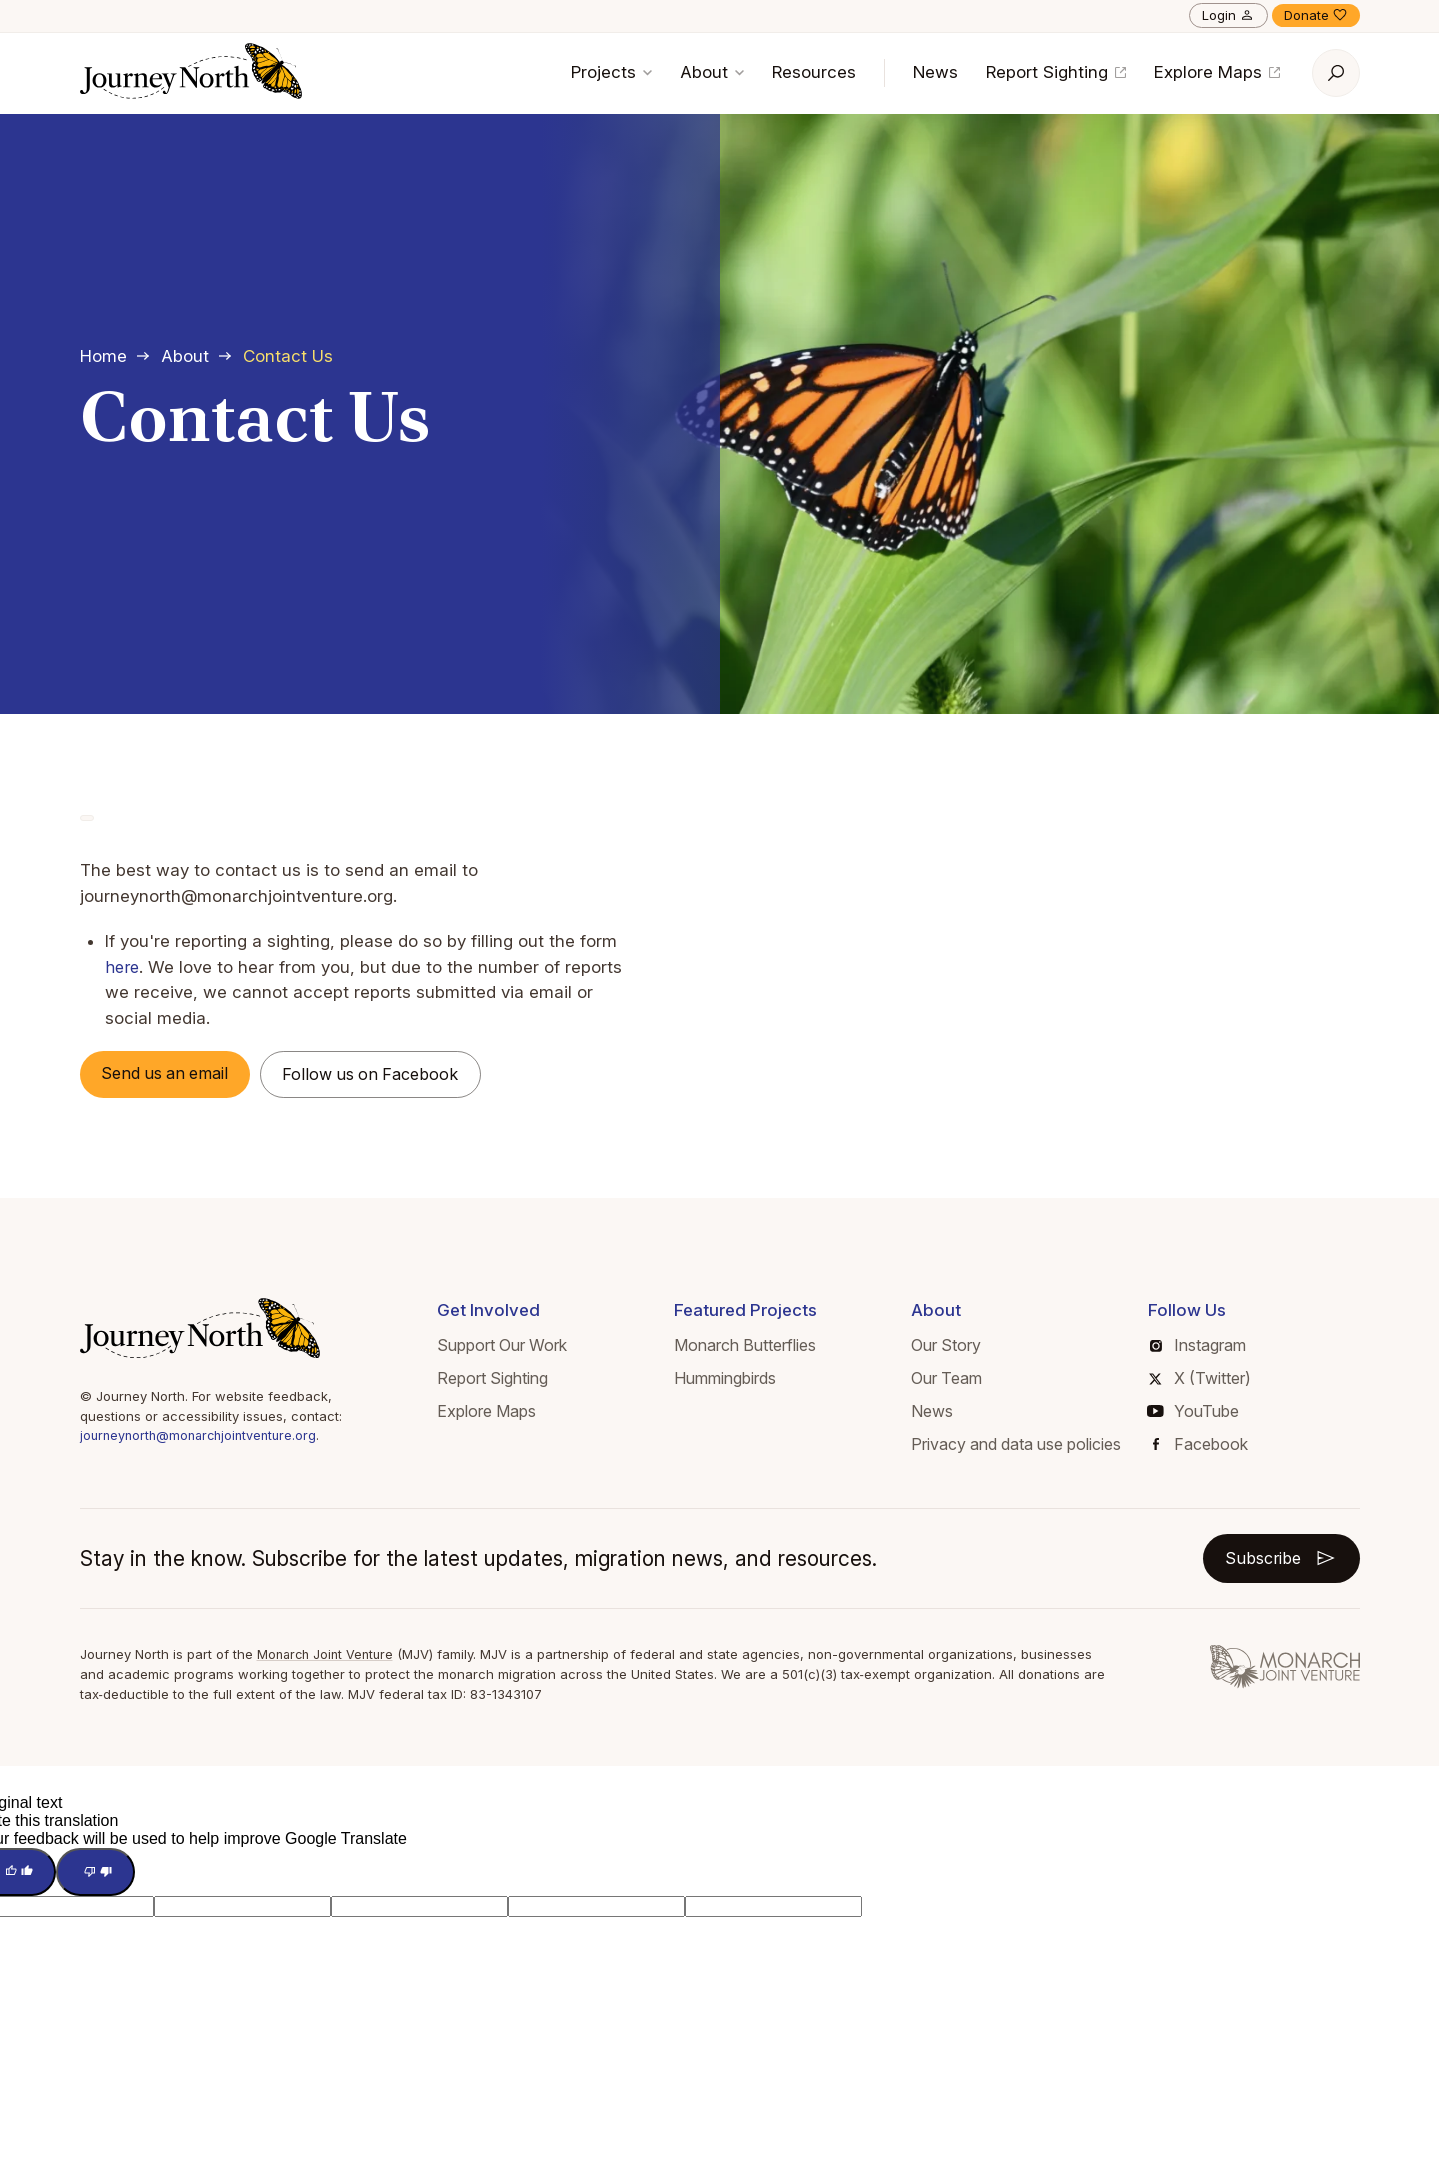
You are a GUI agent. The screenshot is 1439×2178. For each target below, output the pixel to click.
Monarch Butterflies (745, 1348)
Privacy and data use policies (1016, 1446)
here (123, 967)
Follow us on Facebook (392, 1075)
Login (1228, 15)
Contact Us (288, 356)
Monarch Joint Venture (328, 1658)
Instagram (1198, 1348)
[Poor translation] (103, 1877)
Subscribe (1276, 1561)
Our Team (946, 1380)
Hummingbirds (725, 1380)
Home (103, 356)
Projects (611, 72)
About (712, 72)
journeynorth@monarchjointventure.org (203, 1438)
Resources (814, 72)
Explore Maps (1217, 72)
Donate (1316, 15)
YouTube (1193, 1413)
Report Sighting (1056, 72)
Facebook (1200, 1446)
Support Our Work (502, 1348)
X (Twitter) (1199, 1380)
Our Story (946, 1348)
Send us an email (173, 1074)
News (935, 72)
